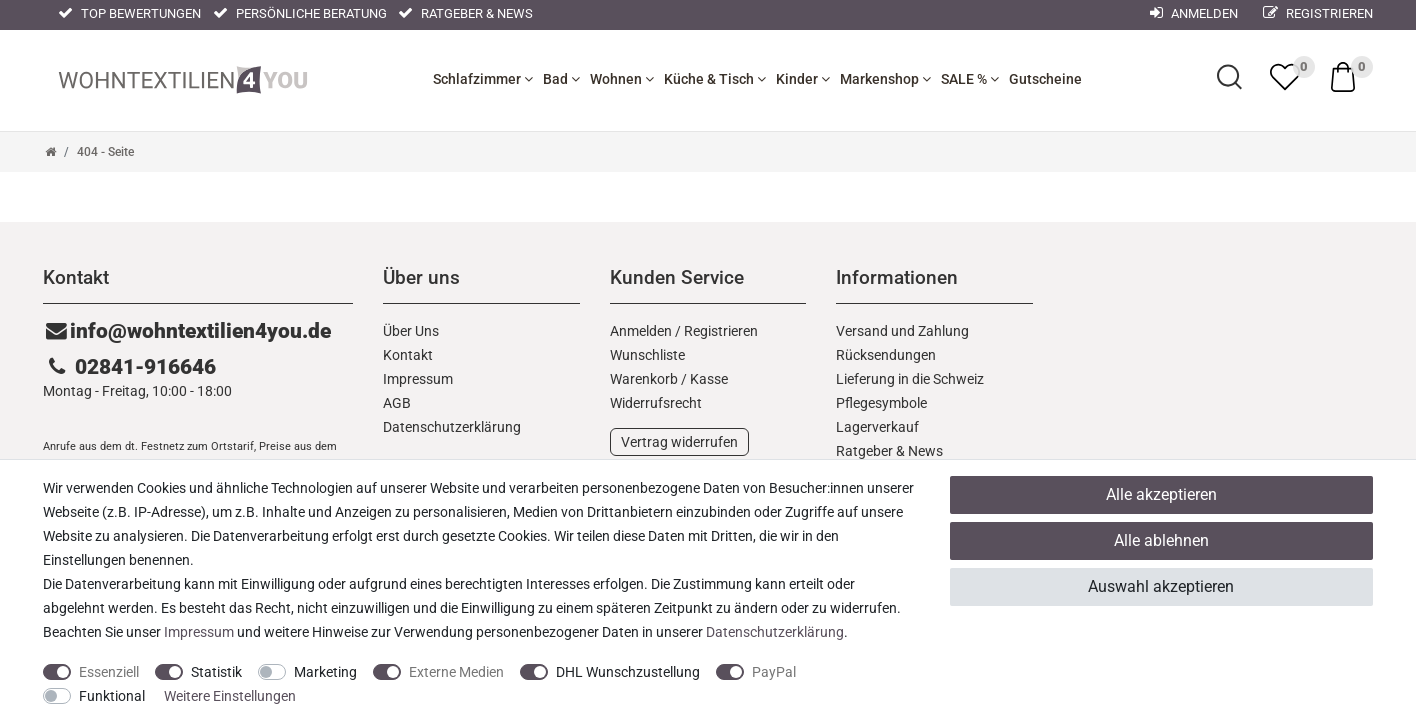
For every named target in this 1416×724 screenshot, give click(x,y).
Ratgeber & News (465, 13)
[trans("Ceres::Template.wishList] (1285, 77)
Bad (561, 79)
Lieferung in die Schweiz (910, 379)
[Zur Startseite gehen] (50, 152)
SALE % (970, 79)
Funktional (112, 696)
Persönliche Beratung (300, 13)
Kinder (803, 79)
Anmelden (641, 331)
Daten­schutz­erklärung (452, 427)
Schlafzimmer (483, 79)
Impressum (418, 379)
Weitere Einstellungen (230, 696)
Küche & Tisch (715, 79)
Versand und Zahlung (902, 331)
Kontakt (408, 355)
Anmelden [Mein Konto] (1194, 13)
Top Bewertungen (129, 13)
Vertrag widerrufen (679, 442)
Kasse (709, 379)
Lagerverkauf (877, 427)
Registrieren (1318, 13)
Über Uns (411, 331)
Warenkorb (644, 379)
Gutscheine (1045, 79)
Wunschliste (647, 355)
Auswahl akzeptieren (1161, 586)
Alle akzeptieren (1161, 494)
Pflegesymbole (881, 403)
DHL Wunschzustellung (628, 672)
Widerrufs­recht (656, 403)
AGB (397, 403)
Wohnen (622, 79)
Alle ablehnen (1161, 540)
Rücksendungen (886, 355)
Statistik (216, 672)
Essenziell (109, 672)
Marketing (325, 672)
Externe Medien (456, 672)
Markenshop (885, 79)
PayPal (774, 672)
